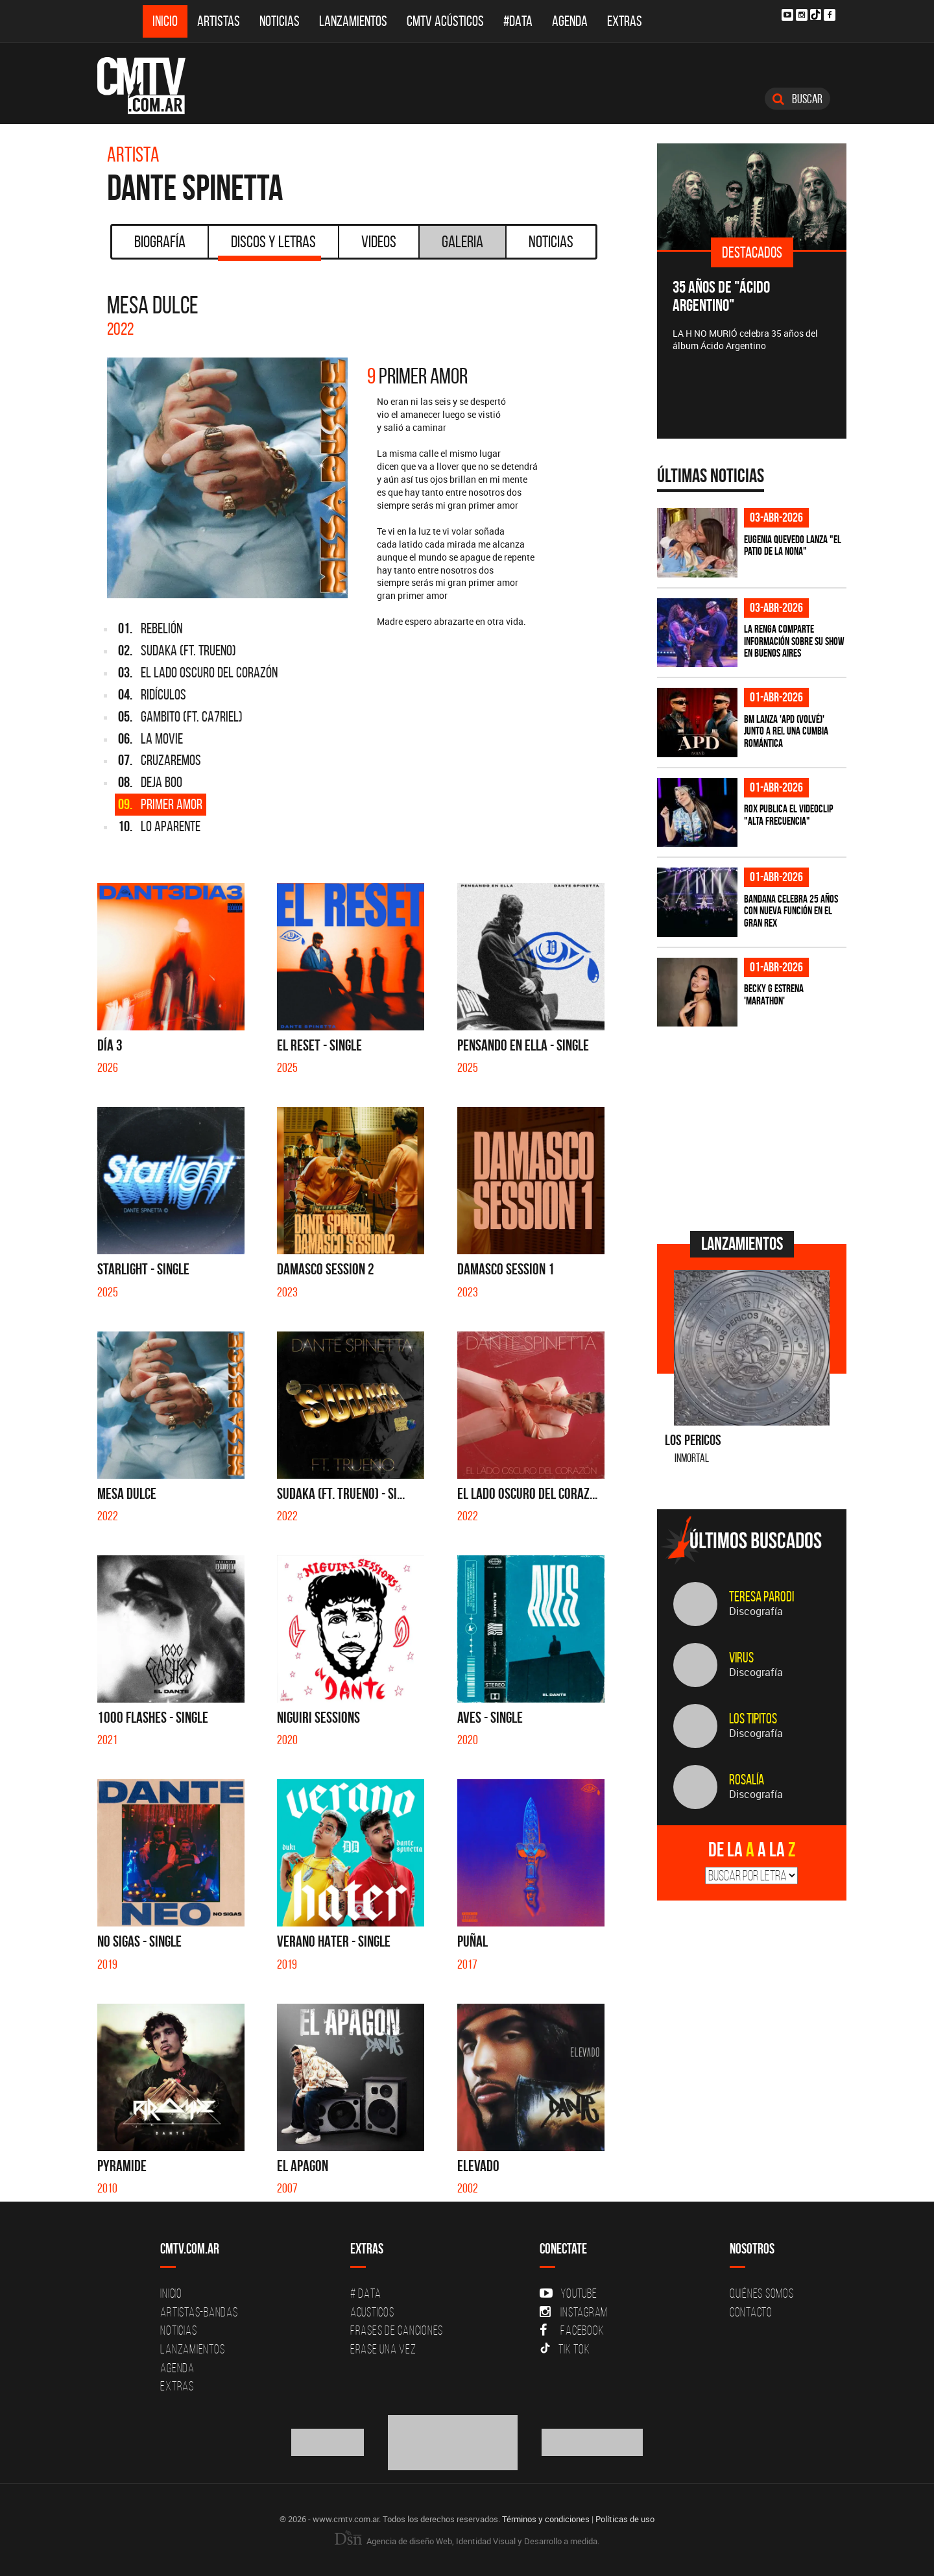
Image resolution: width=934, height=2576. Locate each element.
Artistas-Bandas (198, 2312)
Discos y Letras (269, 246)
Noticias (279, 21)
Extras (624, 21)
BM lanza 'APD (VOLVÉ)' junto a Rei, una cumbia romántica (786, 731)
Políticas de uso (624, 2519)
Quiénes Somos (762, 2293)
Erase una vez (383, 2349)
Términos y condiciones (546, 2519)
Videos (378, 241)
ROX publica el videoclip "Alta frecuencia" (788, 815)
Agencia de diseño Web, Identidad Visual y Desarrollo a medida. (467, 2541)
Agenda (570, 21)
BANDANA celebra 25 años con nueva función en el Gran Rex (791, 911)
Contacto (751, 2312)
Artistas (218, 21)
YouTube (568, 2293)
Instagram (574, 2312)
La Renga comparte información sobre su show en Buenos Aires (794, 641)
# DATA (365, 2293)
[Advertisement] (754, 1127)
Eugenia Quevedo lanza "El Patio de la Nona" (792, 545)
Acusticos (372, 2312)
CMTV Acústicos (445, 21)
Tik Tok (565, 2349)
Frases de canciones (396, 2330)
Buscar (797, 98)
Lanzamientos (353, 21)
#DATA (518, 21)
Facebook (572, 2330)
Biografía (160, 241)
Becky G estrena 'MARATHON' (774, 994)
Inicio (165, 21)
